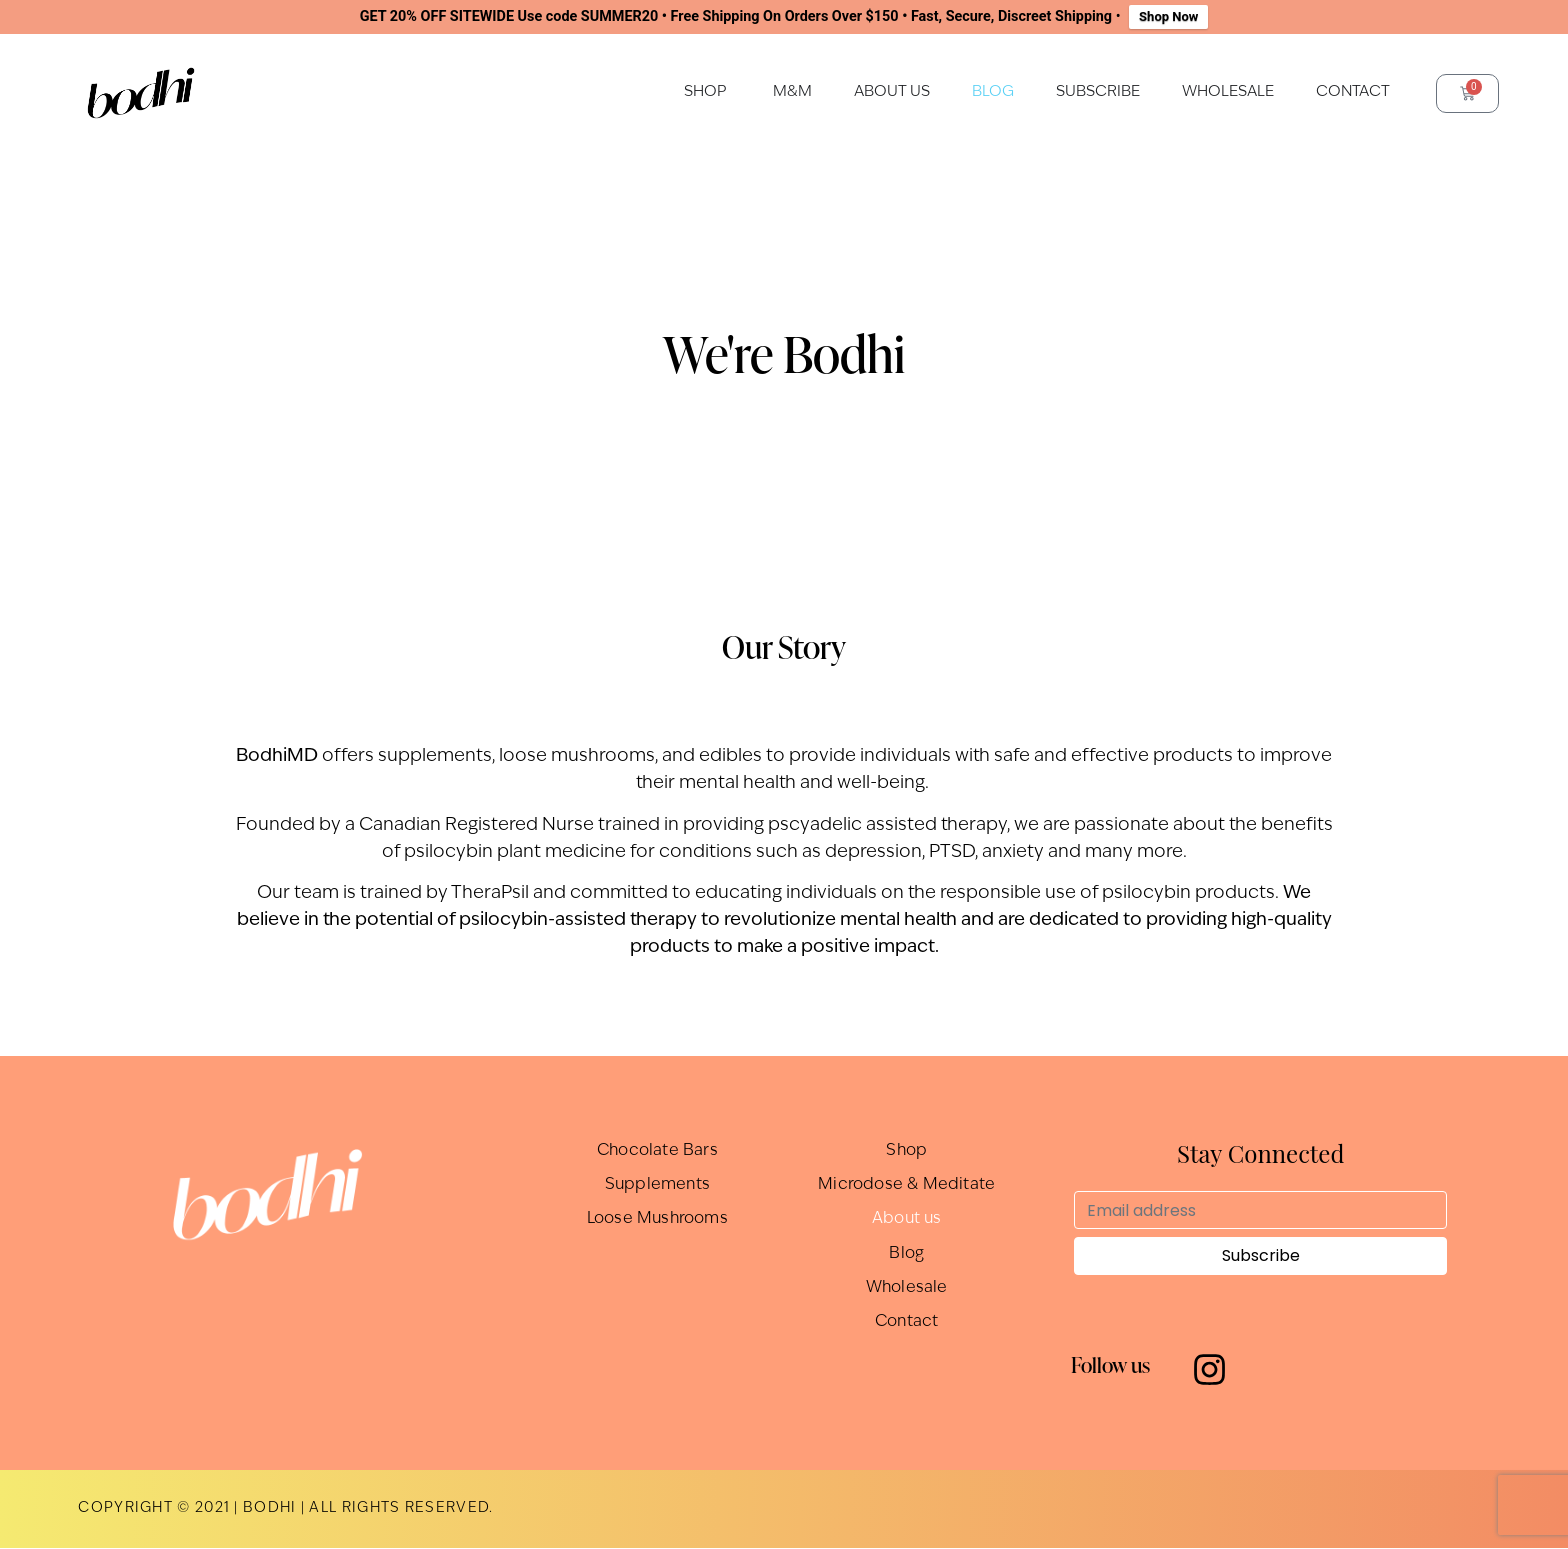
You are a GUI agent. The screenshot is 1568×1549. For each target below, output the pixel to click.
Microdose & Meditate (906, 1185)
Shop (907, 1151)
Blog (906, 1253)
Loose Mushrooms (657, 1219)
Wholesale (906, 1287)
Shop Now (1168, 16)
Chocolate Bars (657, 1151)
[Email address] (1260, 1210)
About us (907, 1219)
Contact (906, 1321)
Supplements (657, 1185)
